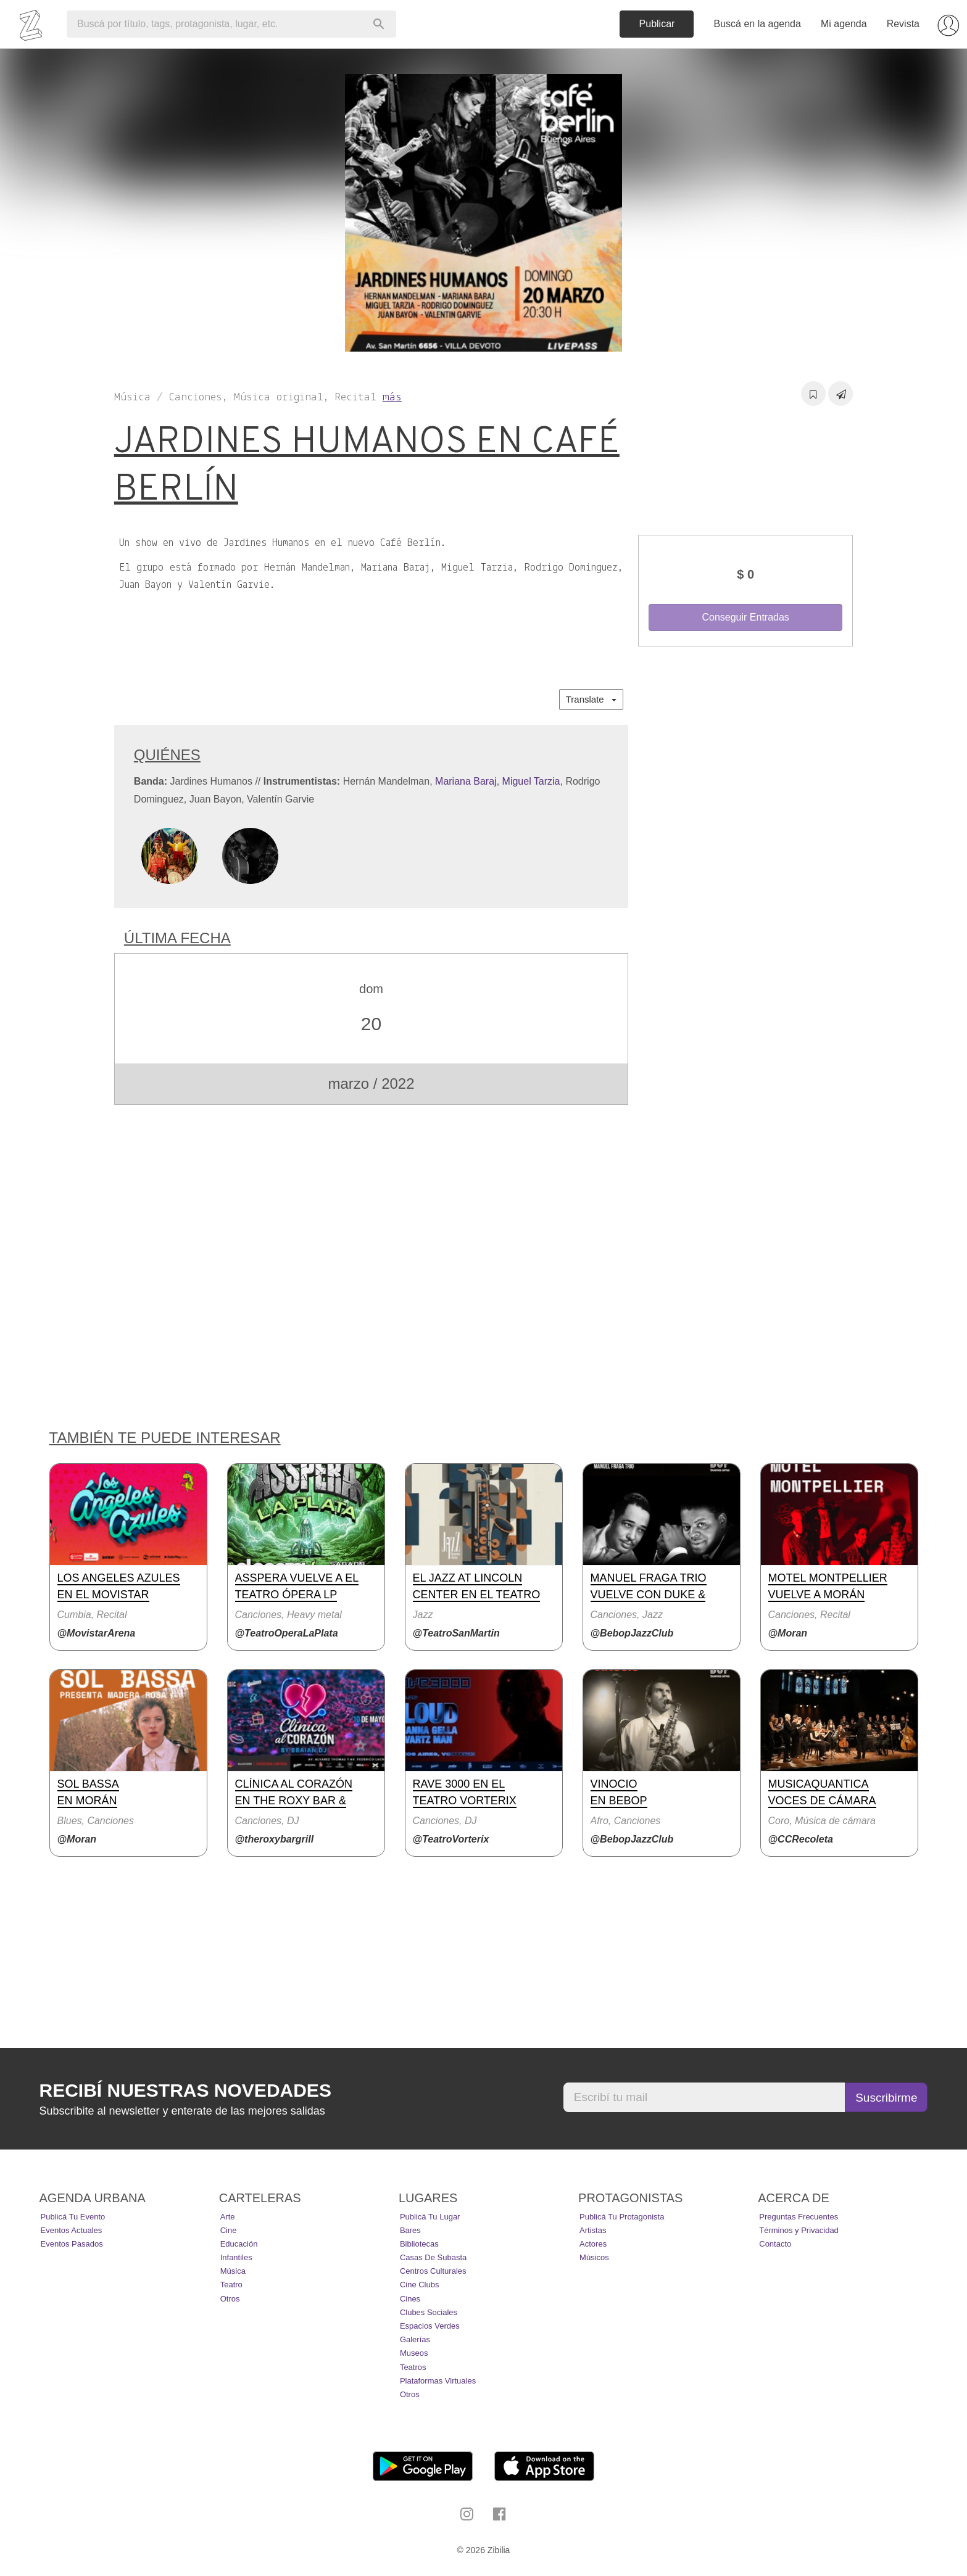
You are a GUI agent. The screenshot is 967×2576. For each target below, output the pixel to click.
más (392, 397)
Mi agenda (844, 24)
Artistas (592, 2230)
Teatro (231, 2284)
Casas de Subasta (433, 2257)
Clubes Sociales (428, 2312)
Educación (239, 2243)
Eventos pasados (72, 2243)
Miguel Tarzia (531, 781)
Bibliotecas (419, 2243)
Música (233, 2271)
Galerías (415, 2339)
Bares (410, 2230)
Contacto (775, 2243)
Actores (593, 2243)
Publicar (657, 24)
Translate (591, 699)
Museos (414, 2353)
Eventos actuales (71, 2230)
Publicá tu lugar (430, 2216)
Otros (230, 2298)
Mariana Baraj (466, 781)
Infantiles (236, 2257)
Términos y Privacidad (799, 2230)
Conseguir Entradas (745, 617)
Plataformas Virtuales (438, 2380)
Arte (227, 2216)
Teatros (413, 2367)
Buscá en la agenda (756, 24)
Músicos (594, 2257)
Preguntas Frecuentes (798, 2216)
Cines (410, 2298)
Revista (903, 24)
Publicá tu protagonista (621, 2216)
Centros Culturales (433, 2271)
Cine (228, 2230)
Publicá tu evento (73, 2216)
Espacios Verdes (430, 2325)
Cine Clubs (419, 2284)
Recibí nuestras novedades (185, 2090)
